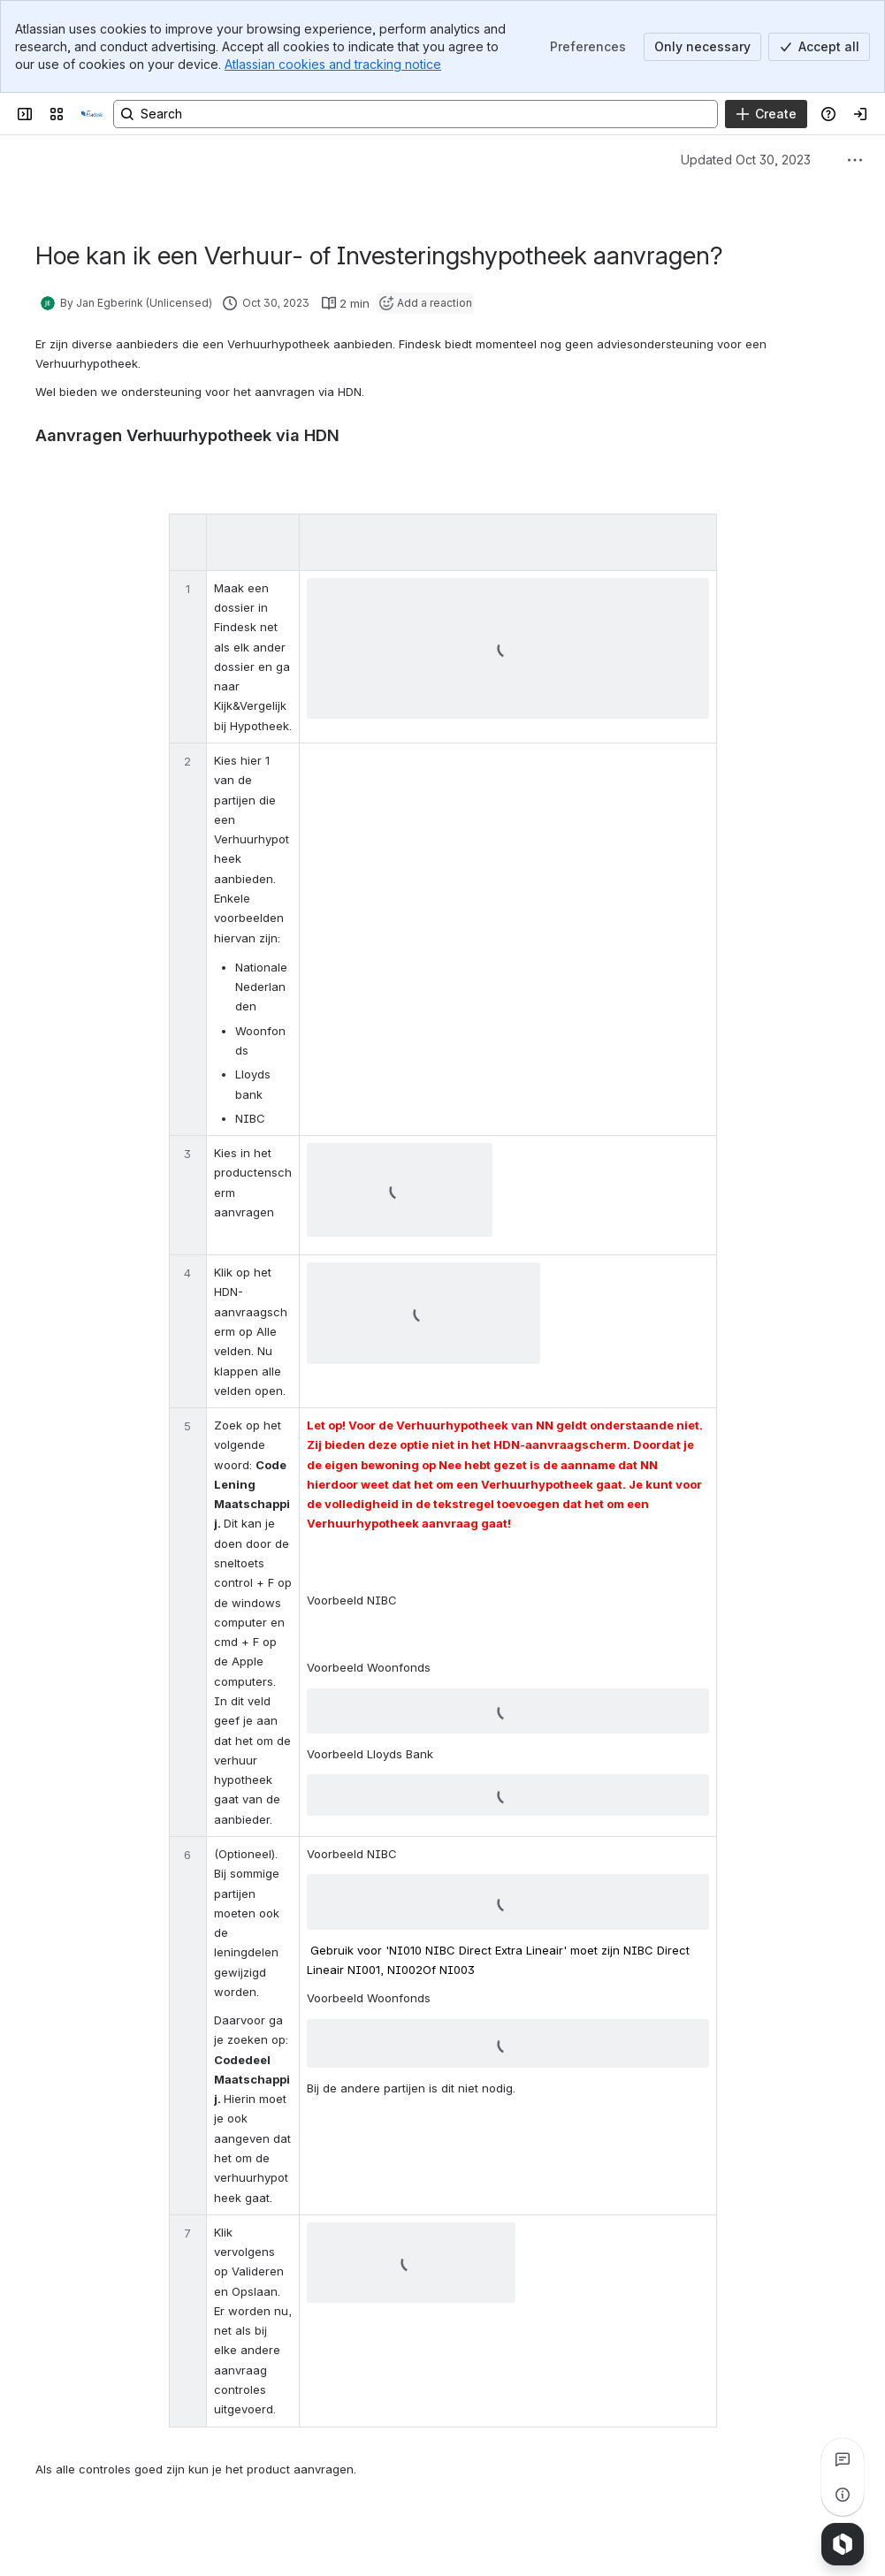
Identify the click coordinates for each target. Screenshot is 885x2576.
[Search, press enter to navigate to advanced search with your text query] (415, 114)
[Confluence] (92, 114)
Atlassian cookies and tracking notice (333, 64)
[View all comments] (842, 2459)
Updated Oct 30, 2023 (746, 159)
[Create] (766, 114)
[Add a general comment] (116, 2536)
